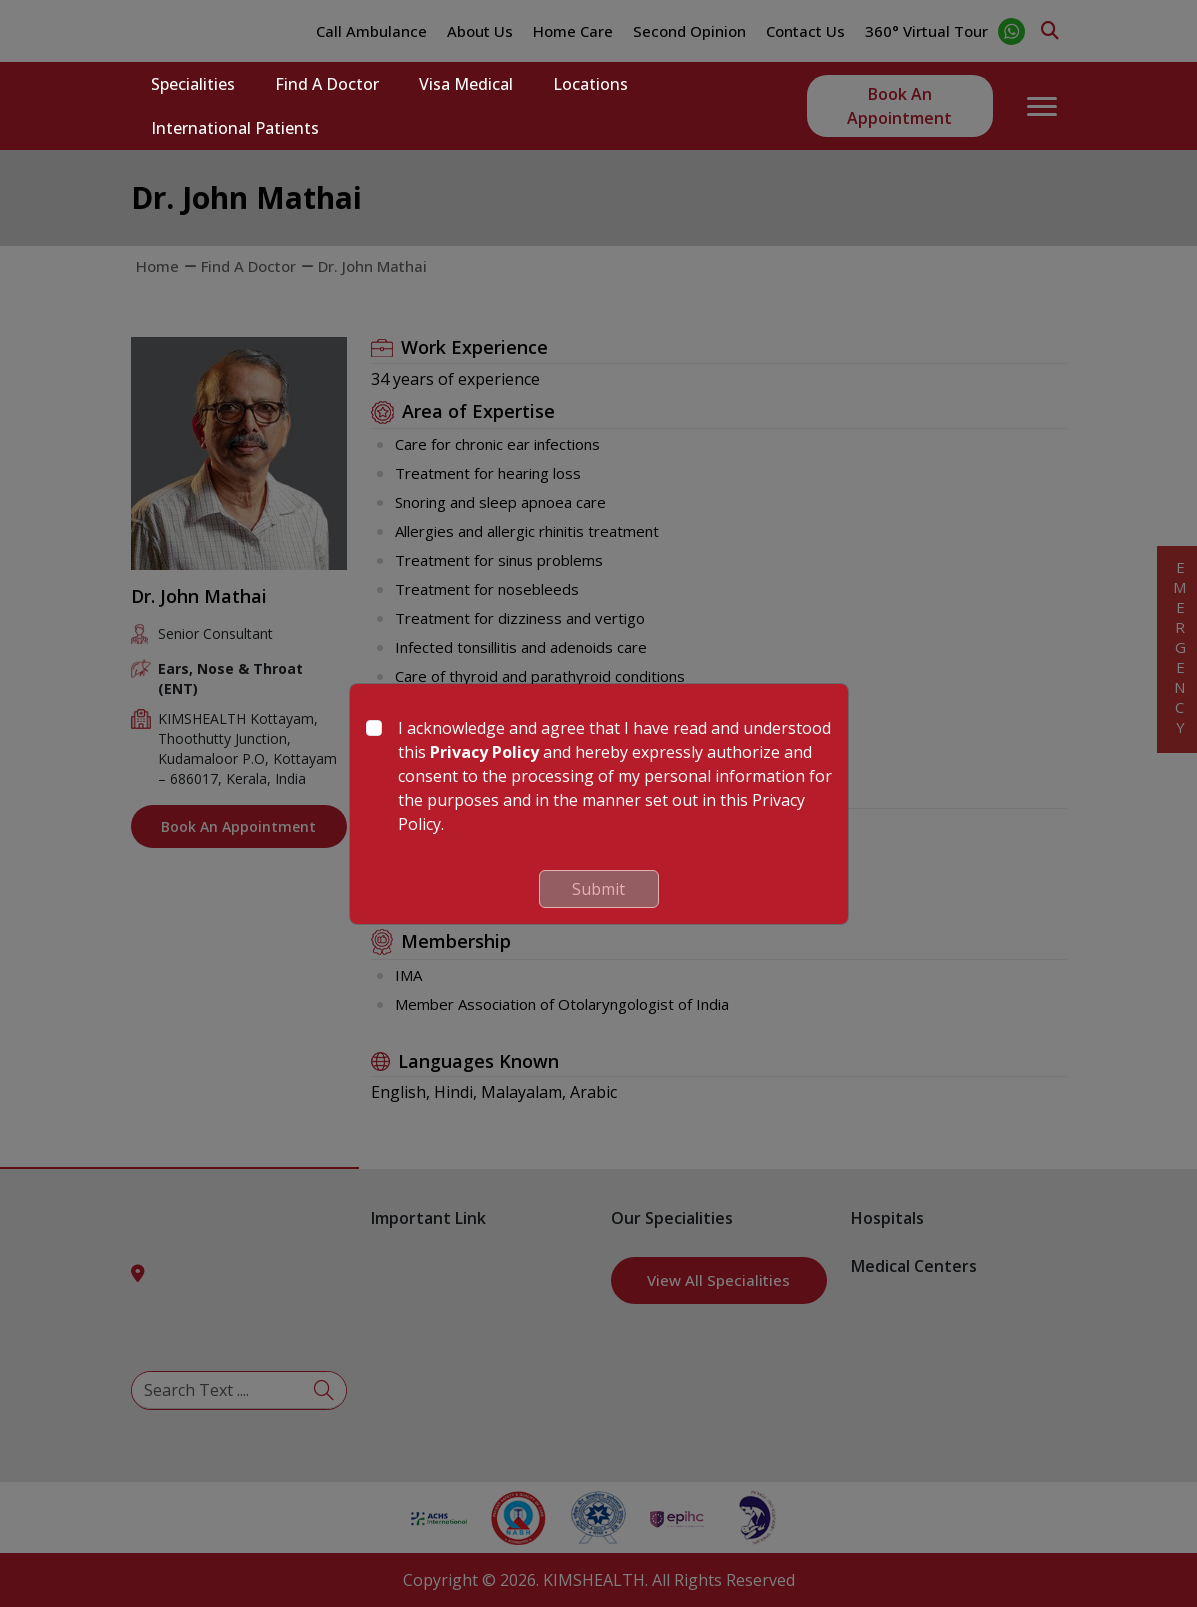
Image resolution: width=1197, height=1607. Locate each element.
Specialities (193, 84)
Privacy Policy (484, 752)
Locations (590, 84)
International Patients (235, 128)
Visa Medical (466, 84)
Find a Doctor (327, 84)
